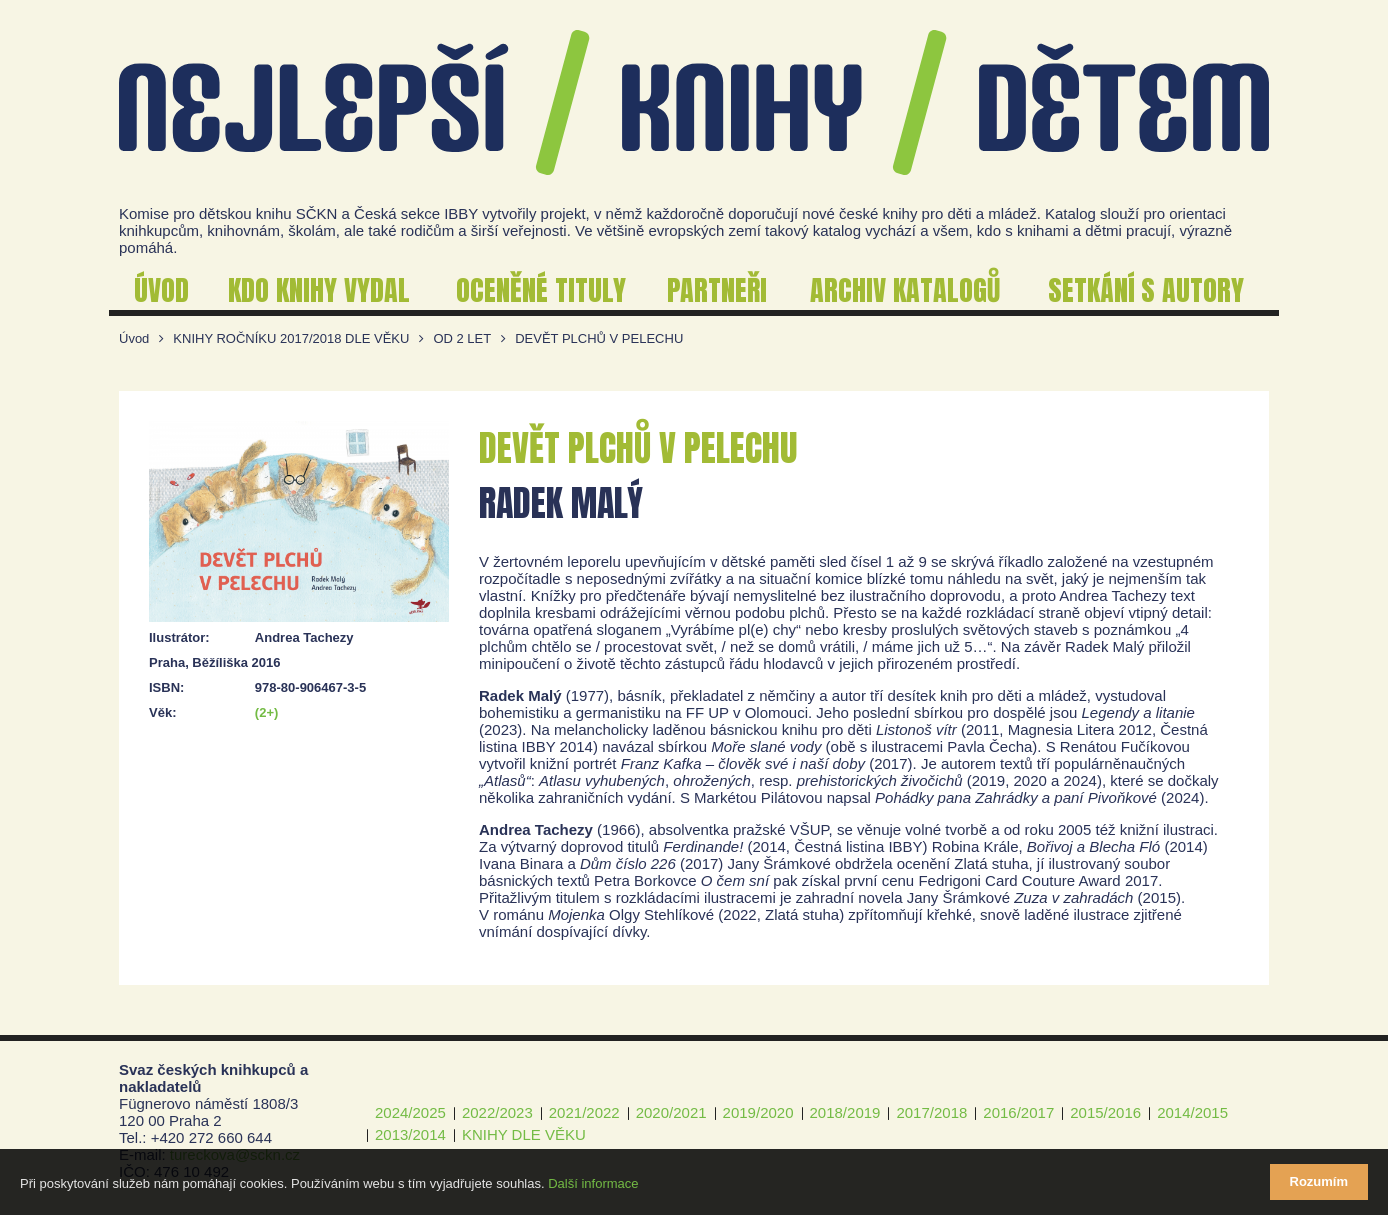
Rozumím (1319, 1181)
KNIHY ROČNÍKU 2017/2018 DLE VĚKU (291, 338)
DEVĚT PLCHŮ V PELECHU (599, 338)
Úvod (134, 338)
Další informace (593, 1183)
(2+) (266, 712)
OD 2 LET (462, 338)
